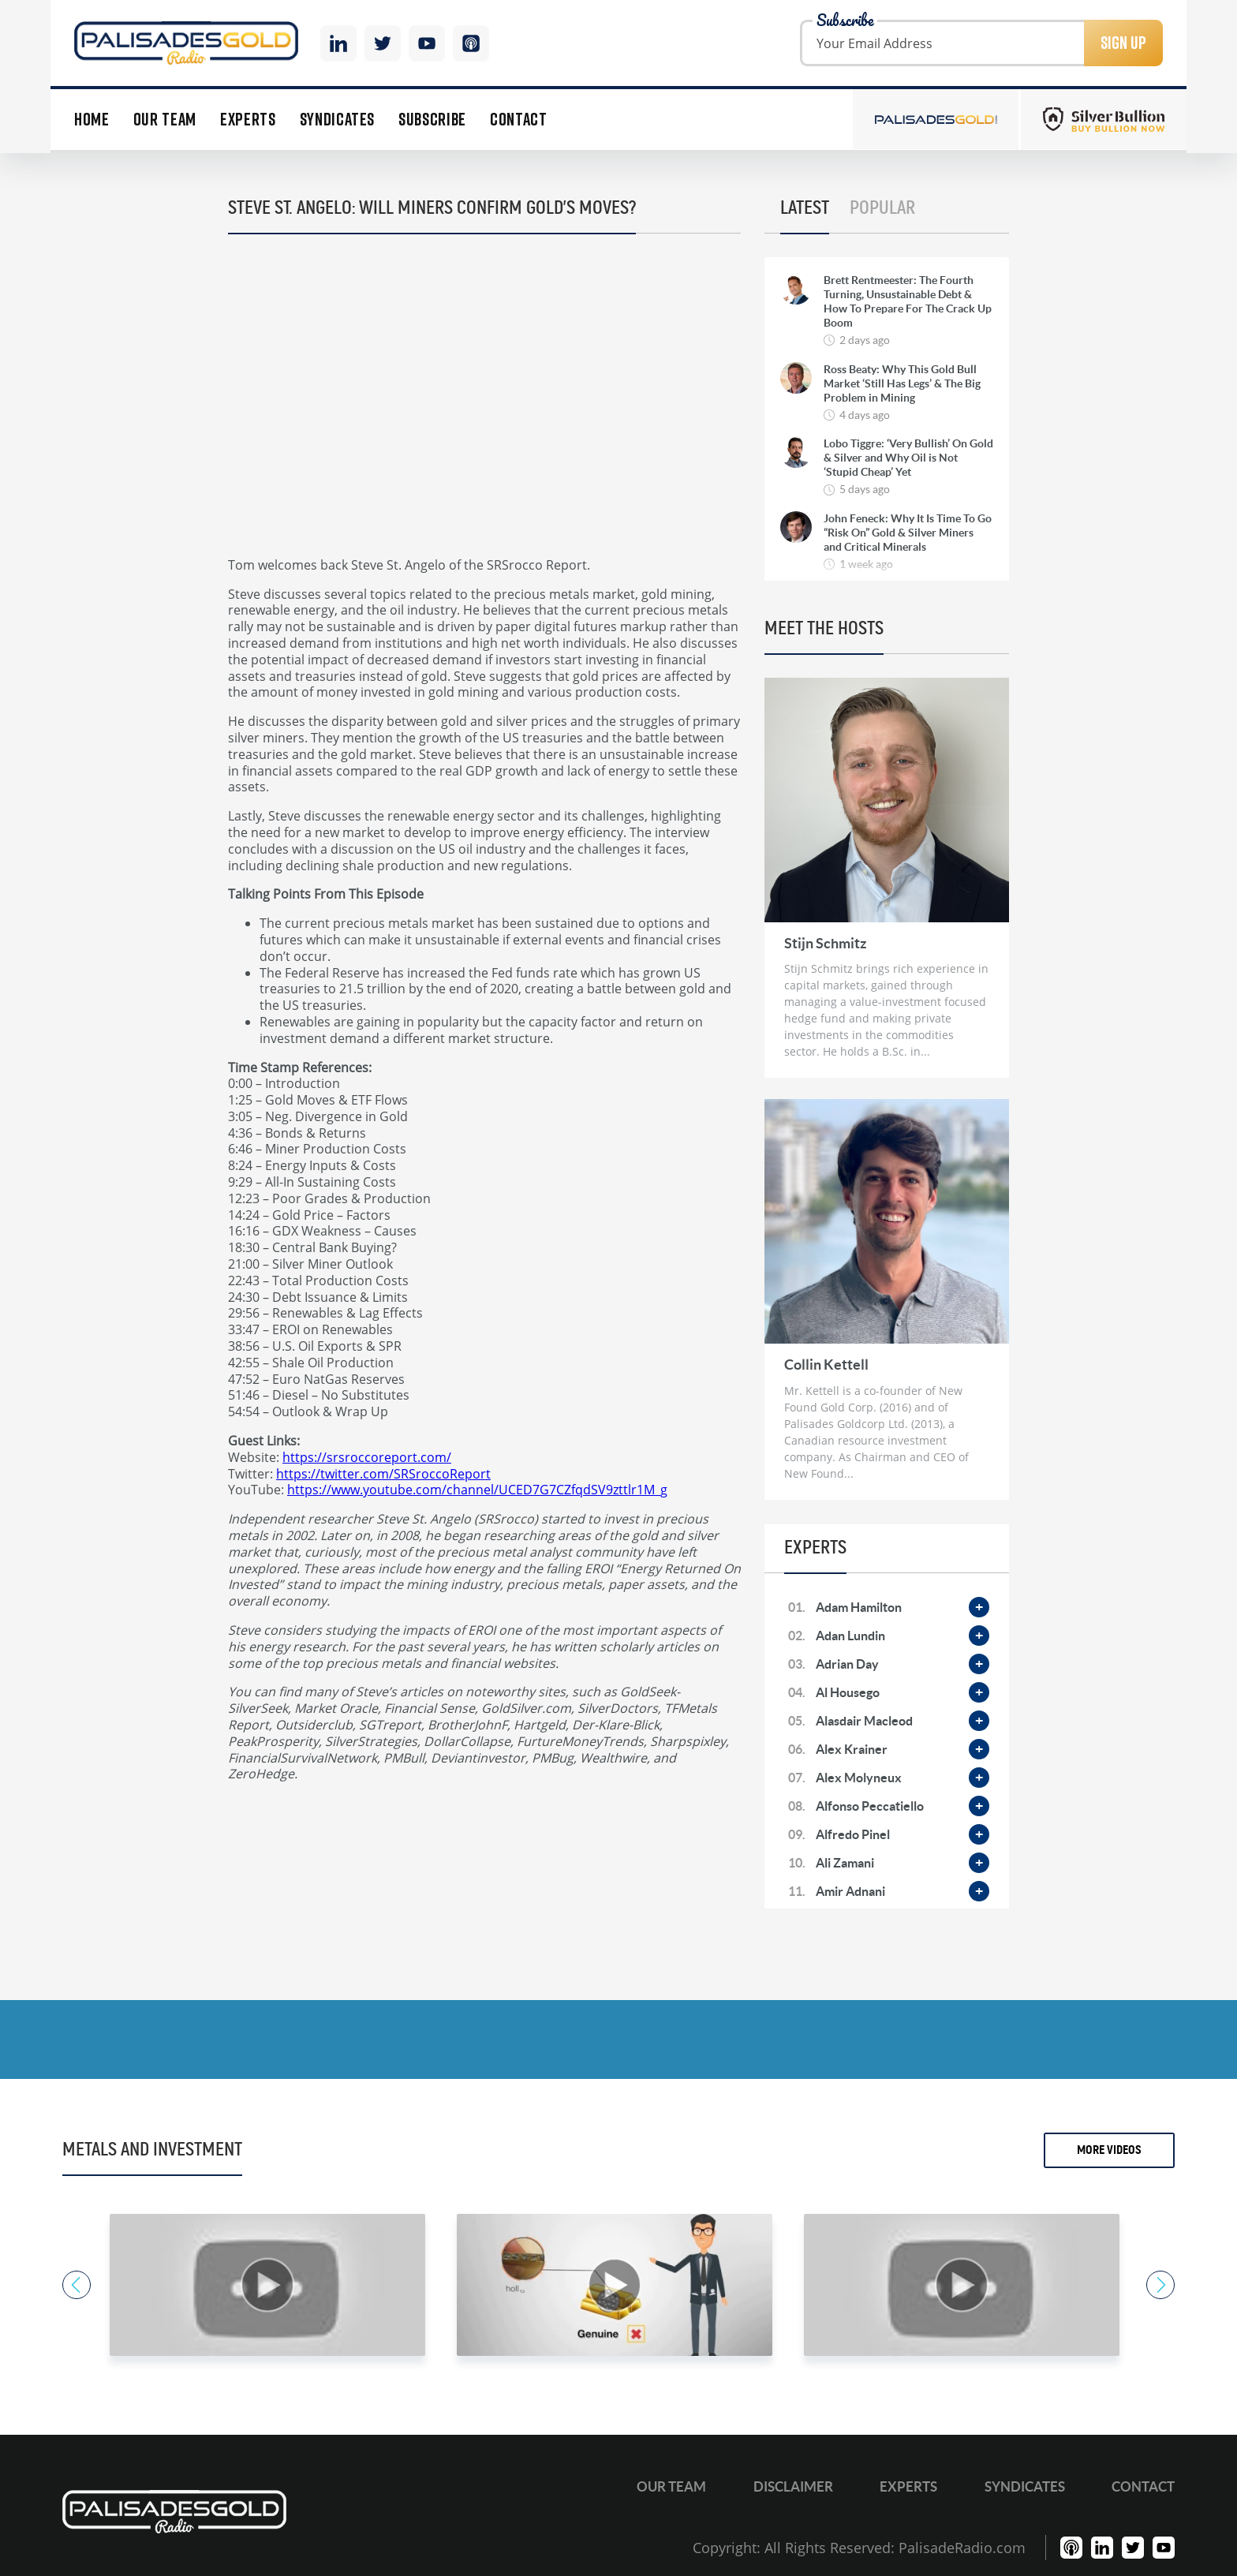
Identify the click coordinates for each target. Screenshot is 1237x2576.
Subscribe (432, 119)
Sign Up (1123, 42)
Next (1160, 2285)
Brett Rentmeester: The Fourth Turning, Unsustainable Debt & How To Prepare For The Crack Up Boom (908, 302)
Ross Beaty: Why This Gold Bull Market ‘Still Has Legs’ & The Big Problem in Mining (902, 383)
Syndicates (338, 119)
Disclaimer (793, 2486)
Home (92, 119)
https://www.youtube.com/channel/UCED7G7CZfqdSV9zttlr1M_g (477, 1489)
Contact (518, 119)
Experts (248, 119)
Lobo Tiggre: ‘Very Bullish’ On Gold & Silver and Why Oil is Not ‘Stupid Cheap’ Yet (908, 457)
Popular (882, 208)
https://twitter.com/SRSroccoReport (383, 1473)
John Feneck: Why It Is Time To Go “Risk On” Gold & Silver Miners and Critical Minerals (908, 532)
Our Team (164, 119)
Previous (76, 2285)
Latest (804, 208)
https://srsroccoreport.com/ (366, 1457)
